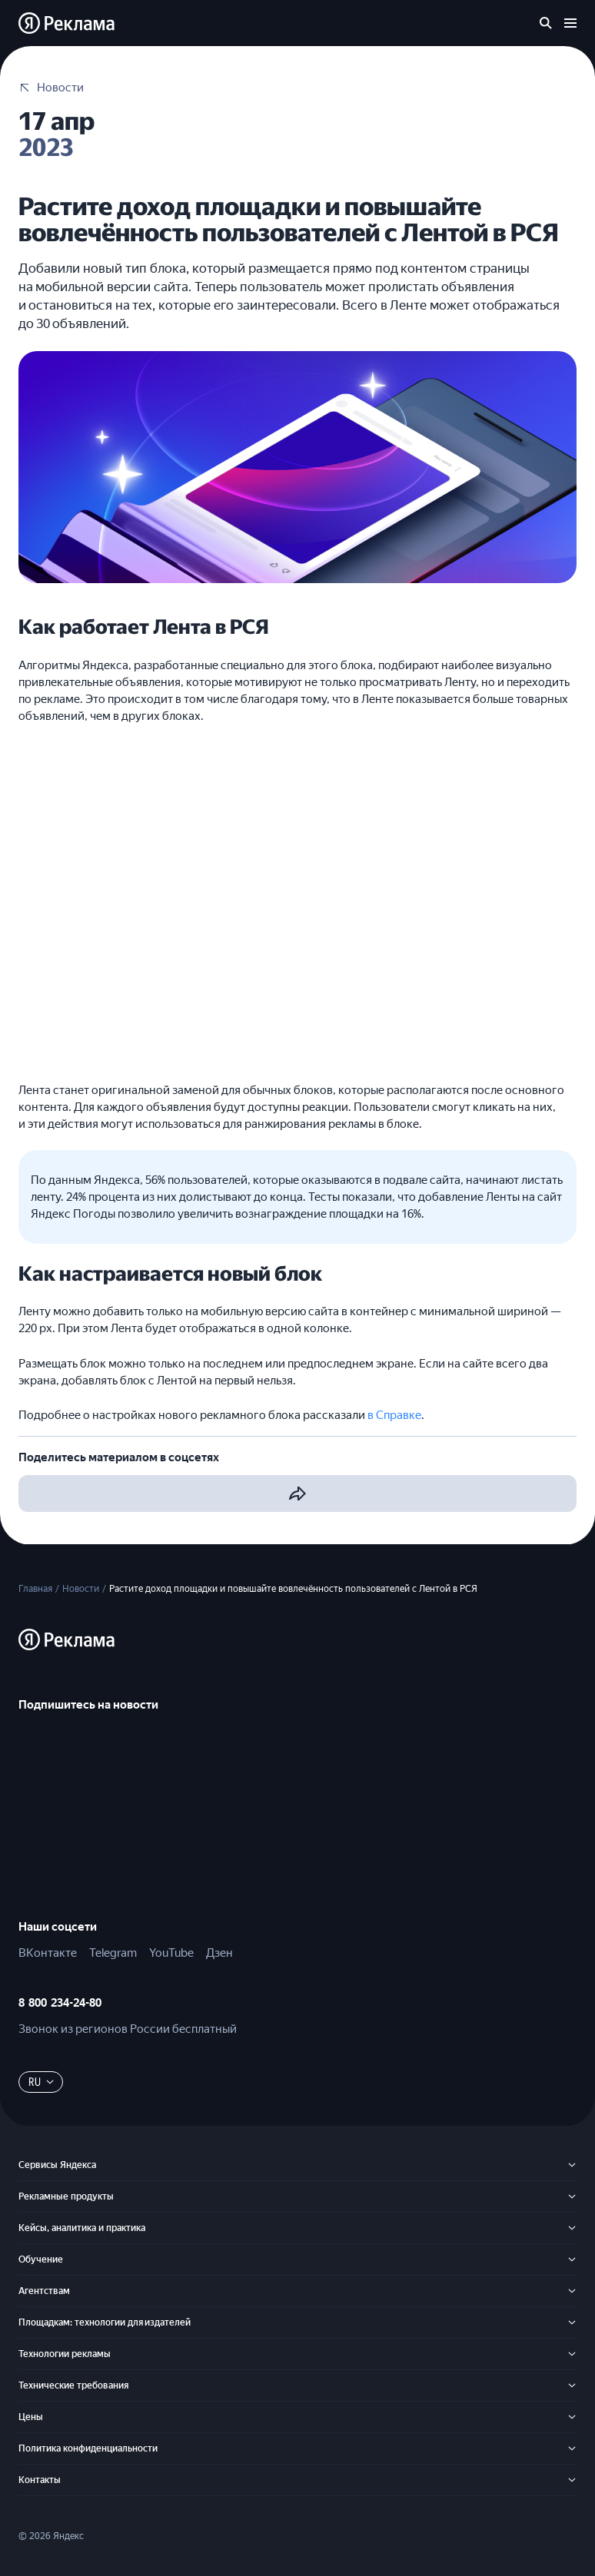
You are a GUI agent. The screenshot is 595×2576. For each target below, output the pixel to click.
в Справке (394, 1415)
